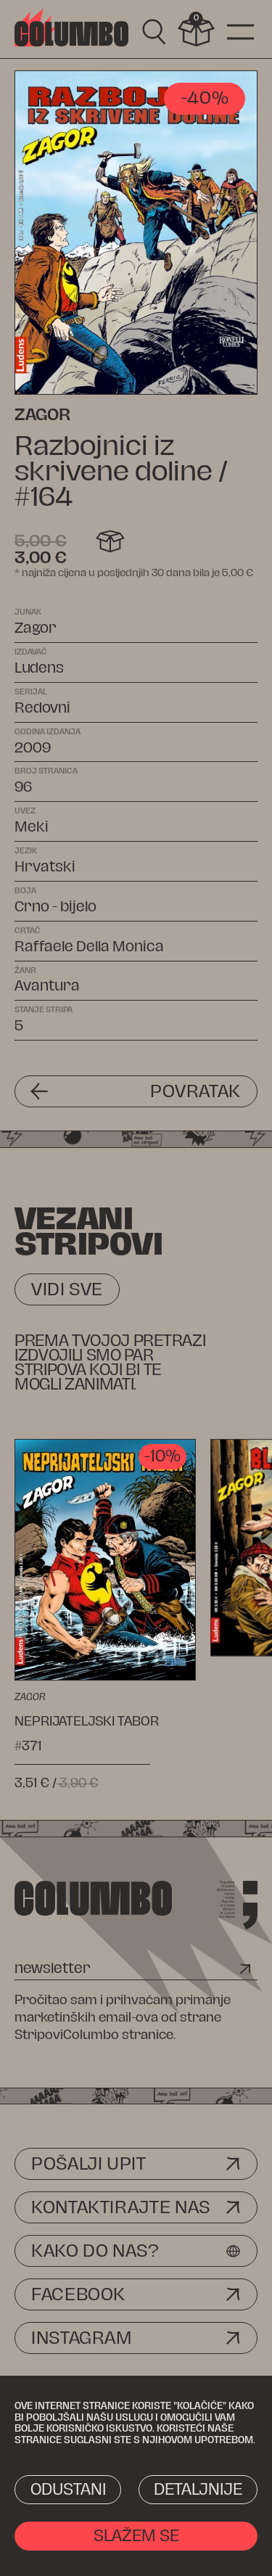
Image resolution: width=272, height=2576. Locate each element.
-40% (205, 98)
